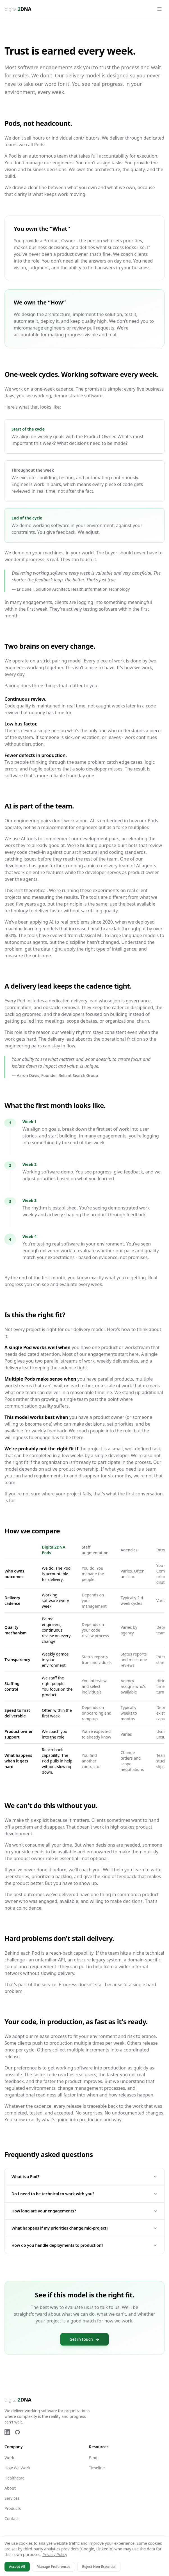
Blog (93, 2457)
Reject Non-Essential (98, 2566)
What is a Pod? (84, 2176)
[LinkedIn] (7, 2432)
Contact (11, 2518)
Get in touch (84, 2339)
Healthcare (14, 2478)
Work (9, 2457)
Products (12, 2508)
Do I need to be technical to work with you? (84, 2193)
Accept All (17, 2566)
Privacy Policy (54, 2554)
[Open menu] (159, 9)
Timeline (97, 2467)
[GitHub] (17, 2432)
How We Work (17, 2467)
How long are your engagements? (84, 2211)
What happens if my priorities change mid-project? (84, 2228)
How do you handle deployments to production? (84, 2245)
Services (11, 2498)
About (10, 2488)
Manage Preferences (53, 2566)
